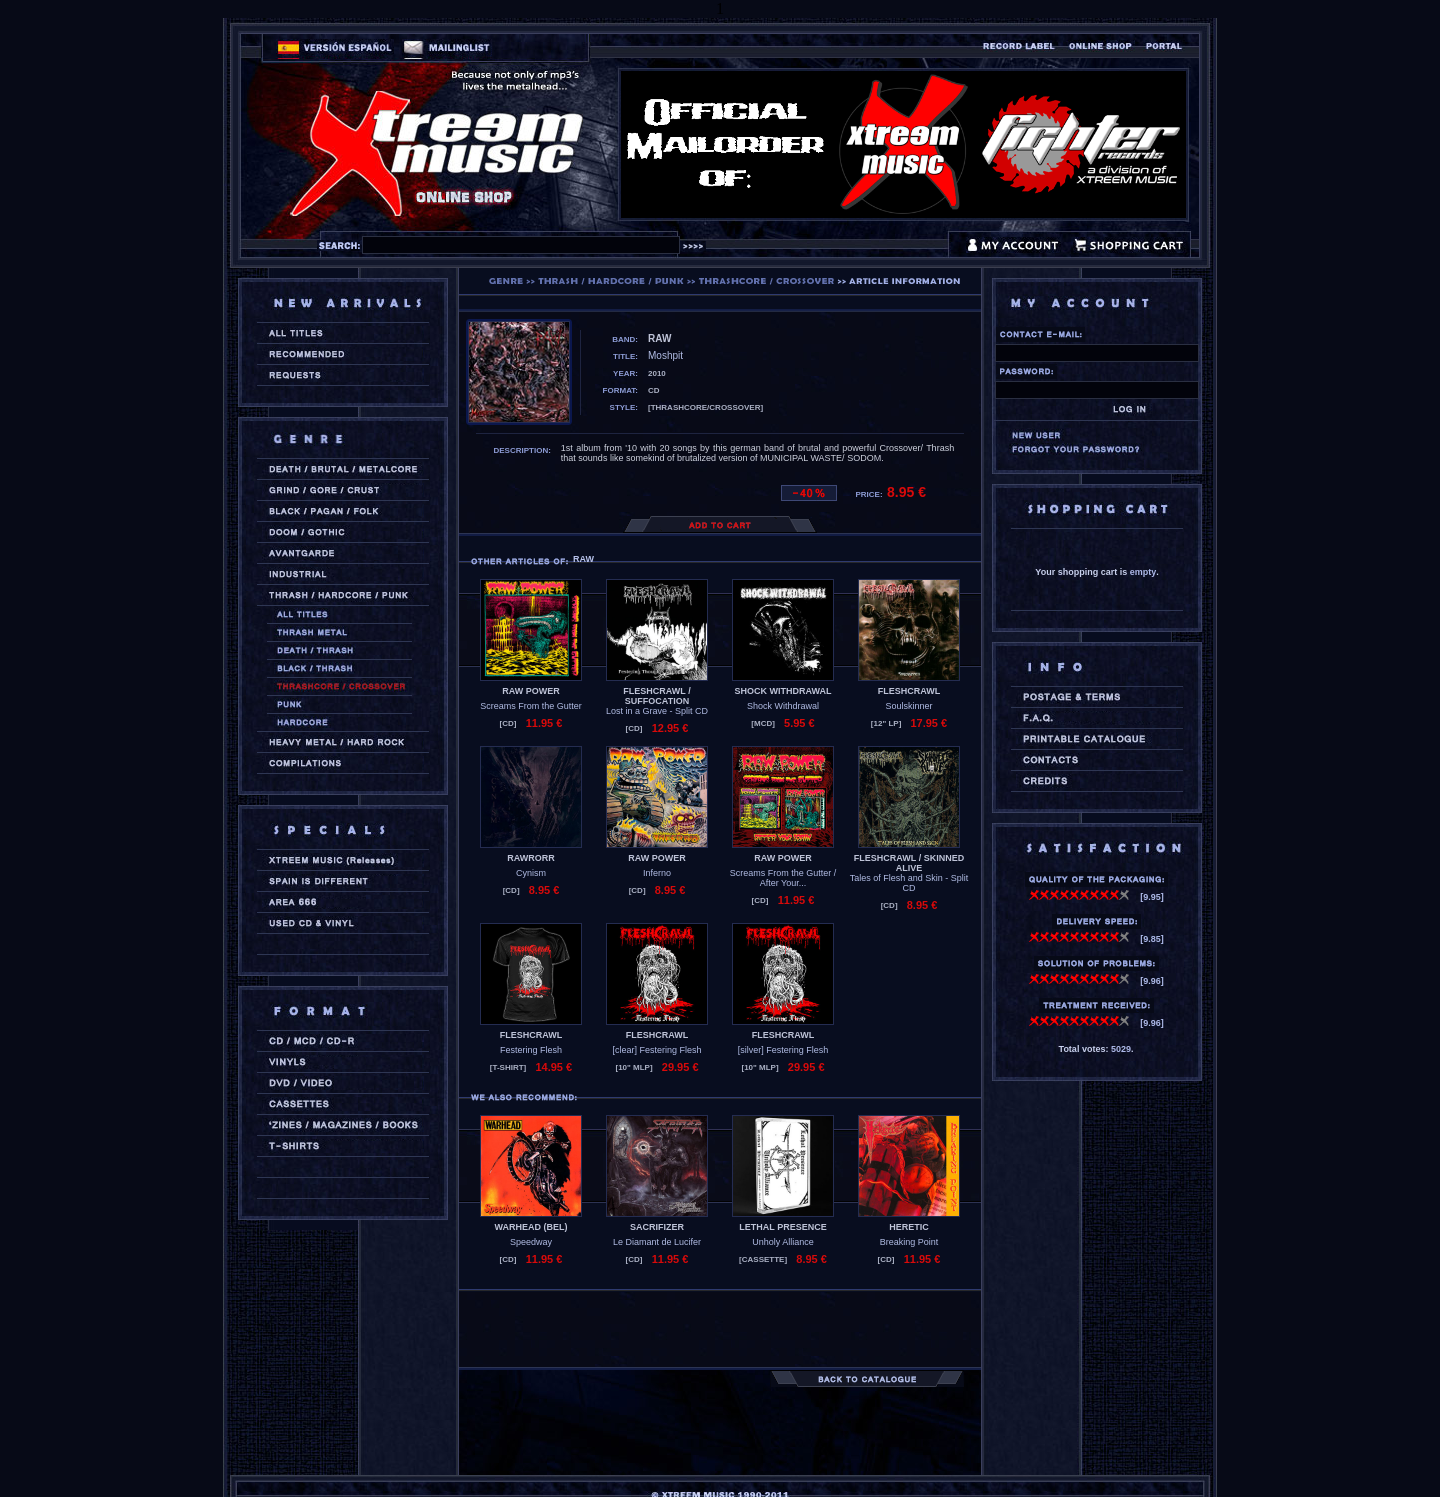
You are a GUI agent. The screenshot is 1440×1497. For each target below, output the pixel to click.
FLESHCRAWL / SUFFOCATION (656, 696)
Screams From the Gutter (531, 706)
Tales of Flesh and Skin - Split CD (909, 883)
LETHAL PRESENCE (782, 1227)
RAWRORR (531, 858)
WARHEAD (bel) (531, 1227)
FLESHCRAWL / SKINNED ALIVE (909, 863)
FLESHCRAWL (909, 691)
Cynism (531, 873)
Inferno (657, 873)
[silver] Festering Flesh (783, 1050)
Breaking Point (909, 1242)
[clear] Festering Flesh (656, 1050)
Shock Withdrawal (783, 706)
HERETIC (909, 1227)
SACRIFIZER (657, 1227)
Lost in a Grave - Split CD (657, 711)
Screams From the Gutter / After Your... (783, 878)
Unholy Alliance (783, 1242)
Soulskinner (908, 706)
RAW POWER (531, 691)
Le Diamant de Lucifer (657, 1242)
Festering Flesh (531, 1050)
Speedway (531, 1242)
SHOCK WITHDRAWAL (783, 691)
